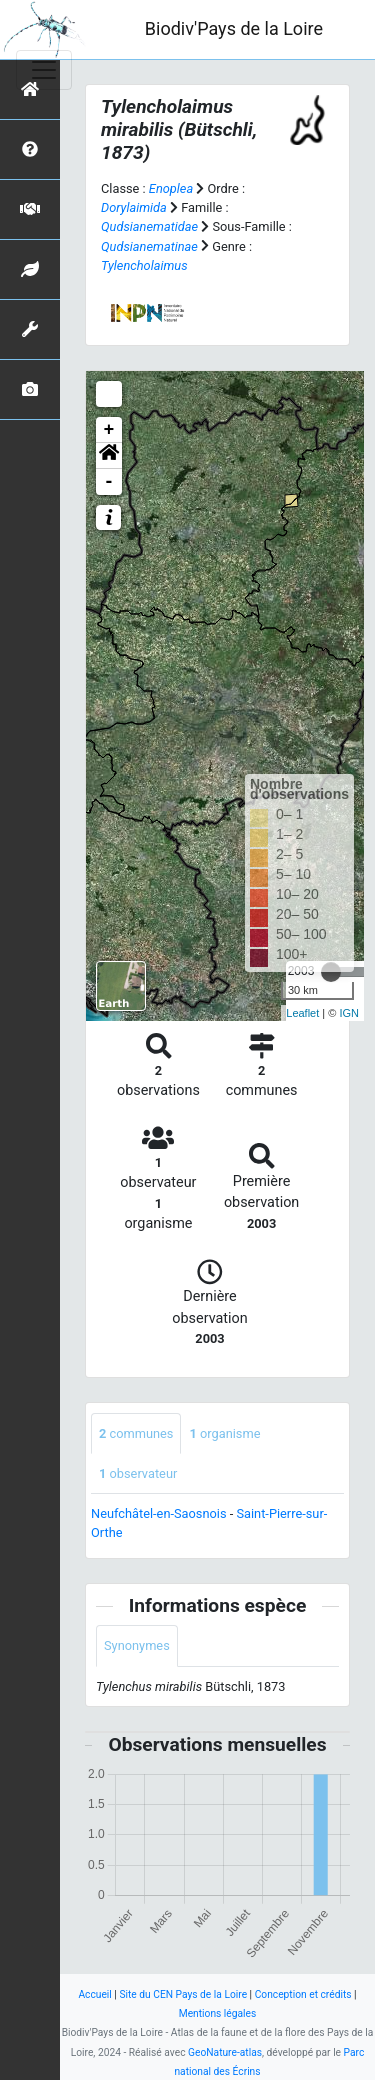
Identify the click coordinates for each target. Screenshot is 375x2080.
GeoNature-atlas (225, 2052)
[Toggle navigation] (44, 70)
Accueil (94, 1994)
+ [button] (109, 430)
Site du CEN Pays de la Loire (183, 1994)
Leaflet (302, 1013)
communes (136, 1433)
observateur (138, 1473)
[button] (109, 456)
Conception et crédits (303, 1994)
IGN (349, 1013)
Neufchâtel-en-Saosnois (159, 1513)
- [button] (109, 482)
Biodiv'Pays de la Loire (234, 28)
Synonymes (137, 1645)
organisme (224, 1433)
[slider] (331, 972)
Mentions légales (218, 2013)
